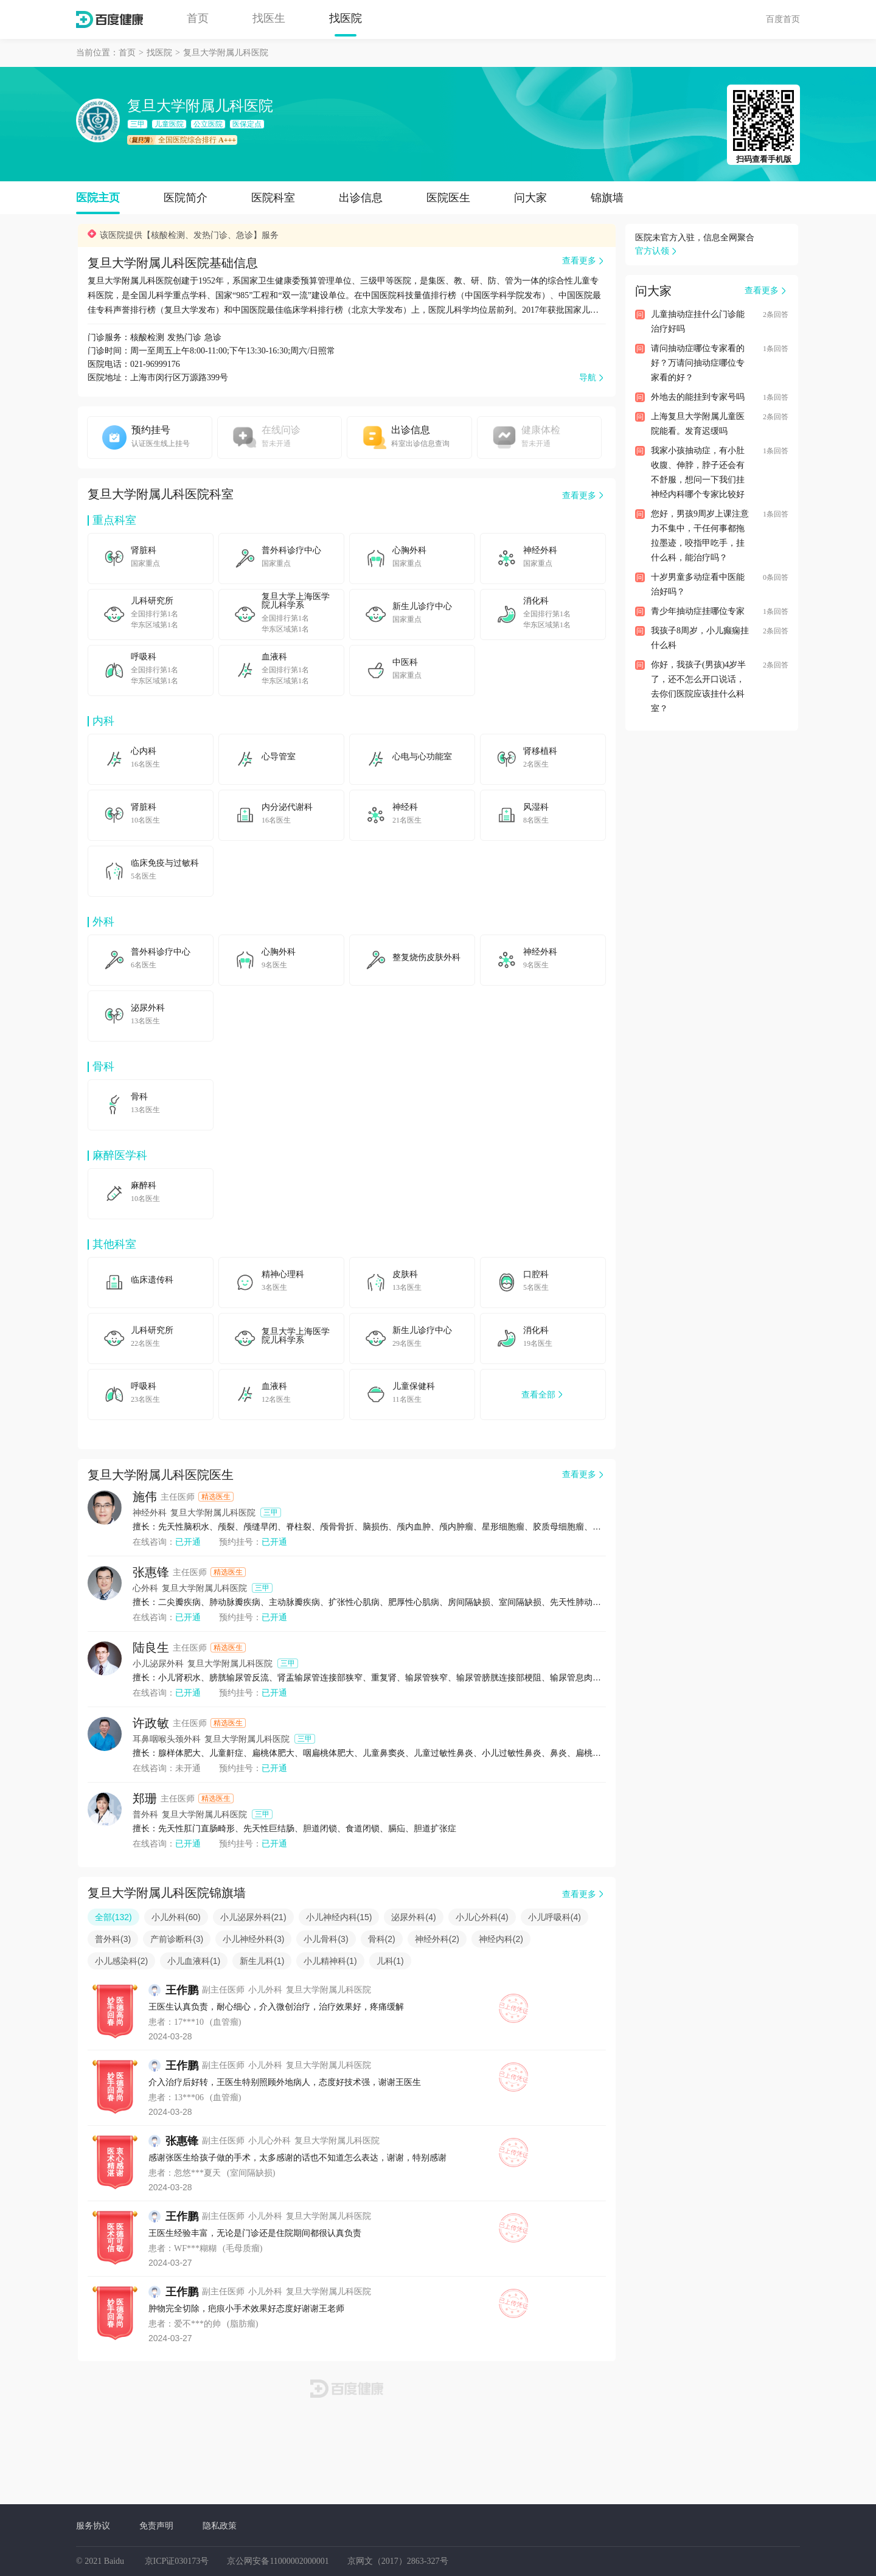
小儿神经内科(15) (339, 1917)
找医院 (345, 18)
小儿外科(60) (176, 1917)
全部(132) (113, 1917)
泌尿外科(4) (413, 1917)
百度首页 (783, 19)
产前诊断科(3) (176, 1939)
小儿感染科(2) (121, 1961)
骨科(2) (381, 1939)
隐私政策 (220, 2525)
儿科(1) (390, 1961)
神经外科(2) (437, 1939)
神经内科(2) (501, 1939)
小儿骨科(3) (326, 1939)
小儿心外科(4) (482, 1917)
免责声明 (156, 2525)
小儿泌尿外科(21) (253, 1917)
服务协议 (93, 2525)
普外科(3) (113, 1939)
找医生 (268, 18)
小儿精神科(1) (330, 1961)
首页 (198, 18)
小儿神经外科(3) (253, 1939)
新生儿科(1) (262, 1961)
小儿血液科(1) (193, 1961)
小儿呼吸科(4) (554, 1917)
